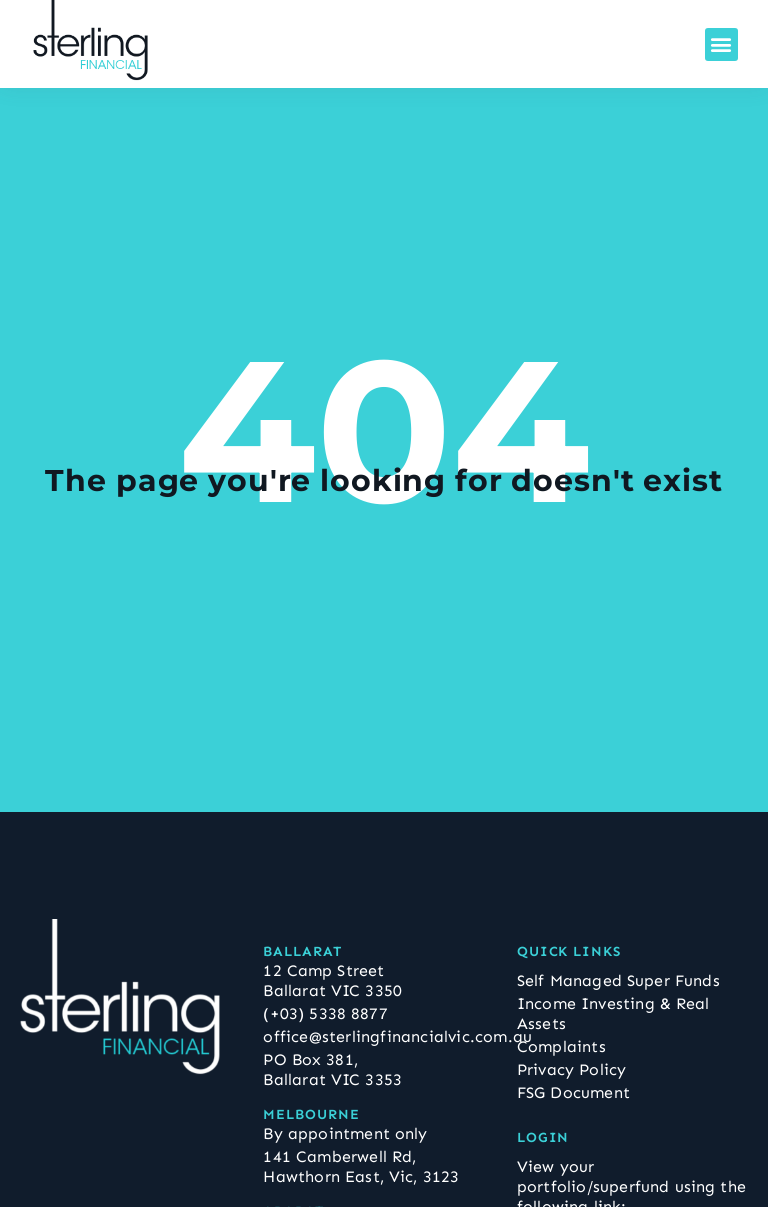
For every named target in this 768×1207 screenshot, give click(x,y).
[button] (721, 44)
